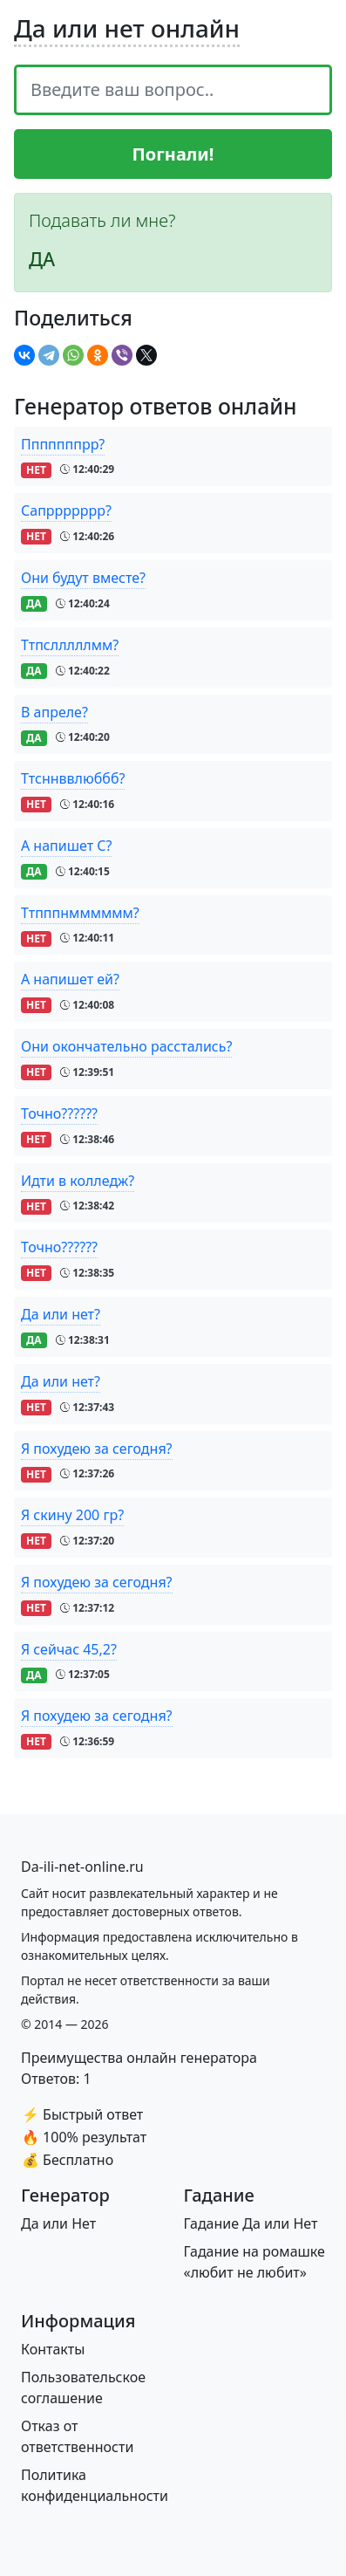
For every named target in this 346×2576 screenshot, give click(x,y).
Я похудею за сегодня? (97, 1448)
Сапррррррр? (66, 510)
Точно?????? (59, 1113)
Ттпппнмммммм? (80, 912)
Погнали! (173, 154)
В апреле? (54, 712)
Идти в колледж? (77, 1180)
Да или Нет (58, 2223)
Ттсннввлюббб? (73, 778)
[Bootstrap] (82, 1866)
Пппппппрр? (63, 444)
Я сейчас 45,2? (69, 1649)
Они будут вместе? (83, 577)
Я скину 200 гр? (72, 1514)
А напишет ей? (70, 979)
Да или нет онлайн (127, 28)
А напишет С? (66, 845)
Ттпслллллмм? (70, 644)
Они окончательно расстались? (126, 1046)
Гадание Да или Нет (251, 2223)
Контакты (53, 2349)
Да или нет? (60, 1314)
